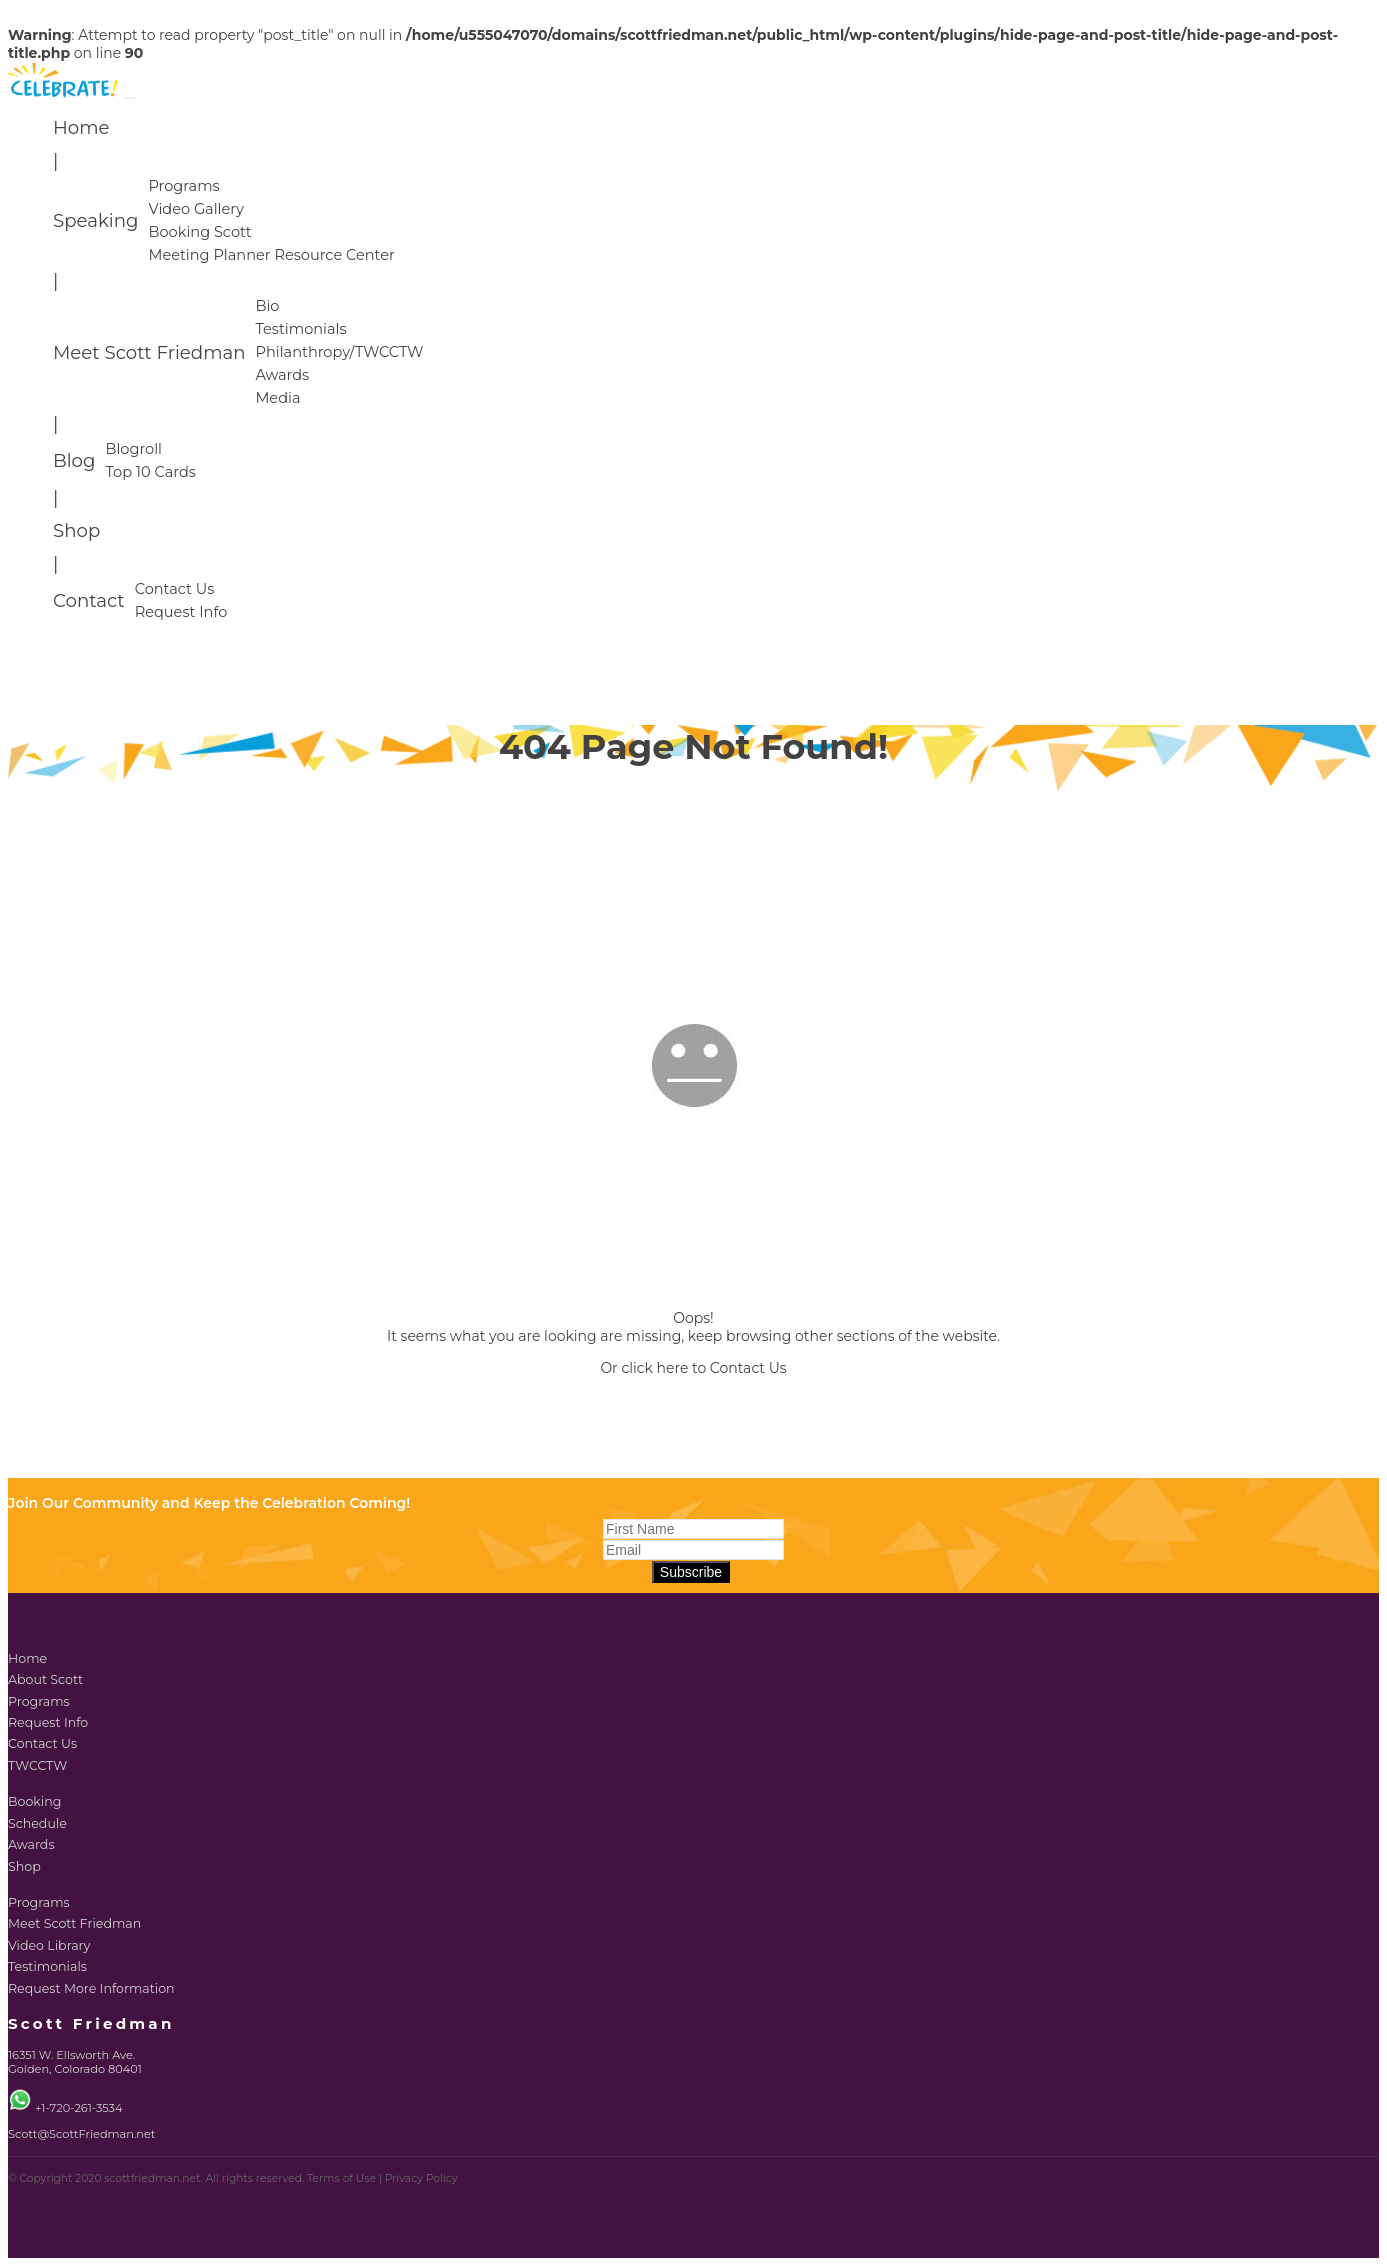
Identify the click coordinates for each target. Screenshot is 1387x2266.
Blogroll (133, 449)
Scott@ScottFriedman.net (81, 2134)
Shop (76, 530)
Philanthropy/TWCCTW (339, 352)
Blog (74, 460)
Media (277, 398)
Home (81, 127)
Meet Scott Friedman (149, 352)
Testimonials (300, 329)
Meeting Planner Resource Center (271, 255)
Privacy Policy (421, 2178)
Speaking (95, 220)
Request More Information (91, 1988)
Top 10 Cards (150, 472)
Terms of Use (341, 2178)
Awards (282, 375)
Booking (34, 1801)
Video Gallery (195, 209)
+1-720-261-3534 (79, 2108)
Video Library (49, 1945)
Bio (267, 306)
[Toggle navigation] (129, 98)
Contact (89, 600)
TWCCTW (37, 1765)
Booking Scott (199, 232)
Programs (183, 186)
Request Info (181, 612)
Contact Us (175, 589)
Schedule (37, 1823)
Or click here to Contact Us (693, 1368)
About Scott (45, 1679)
